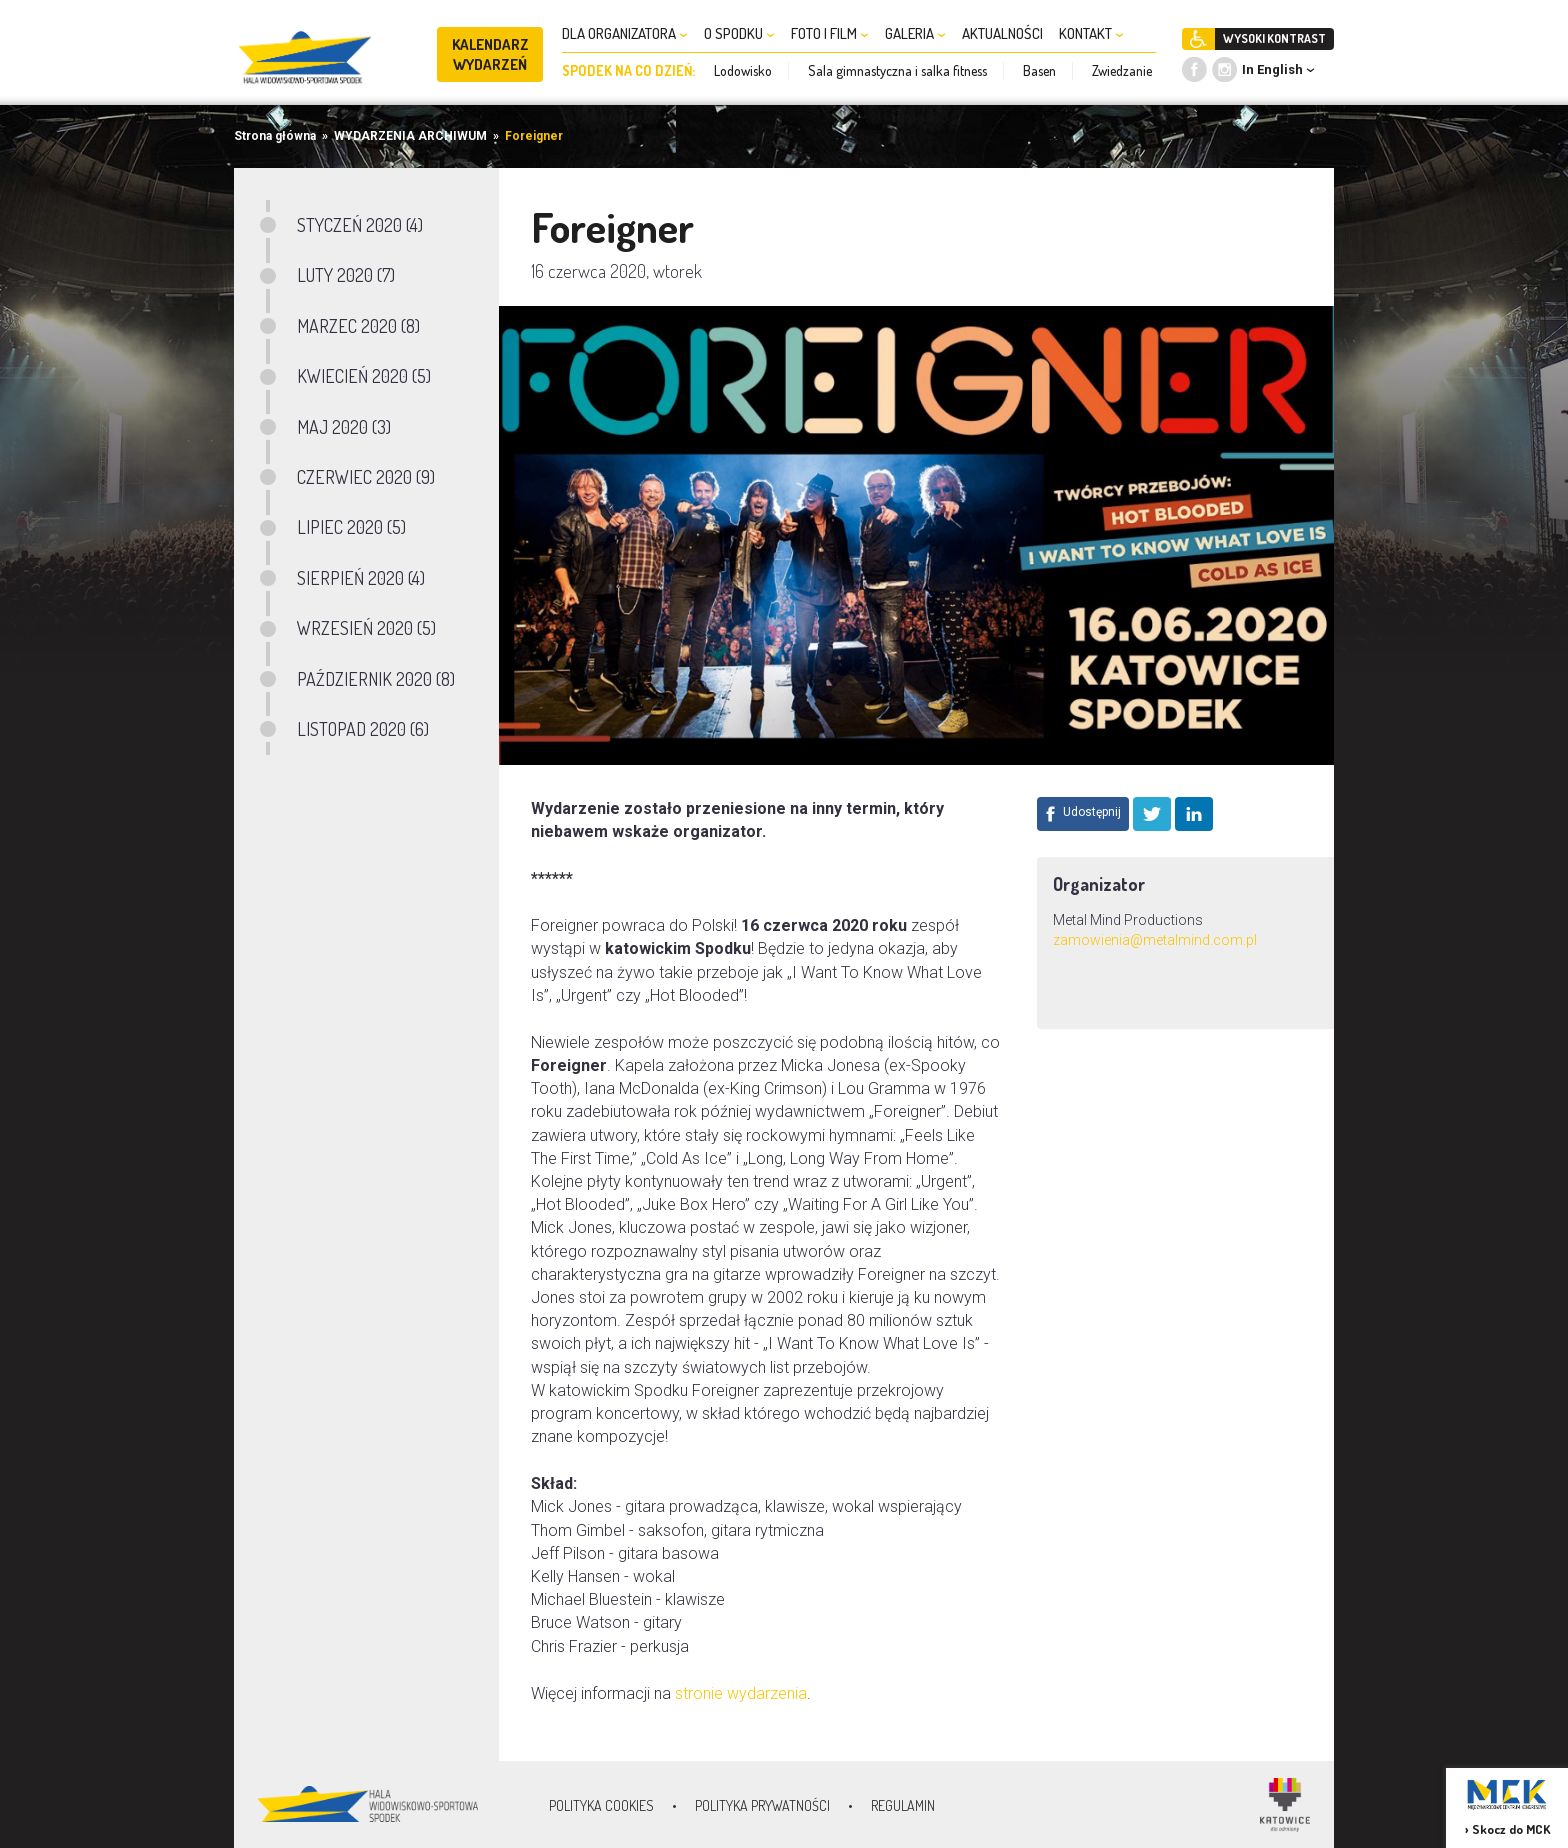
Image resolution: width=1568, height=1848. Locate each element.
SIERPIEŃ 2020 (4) (361, 578)
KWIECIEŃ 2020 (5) (364, 376)
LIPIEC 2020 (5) (351, 527)
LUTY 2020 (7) (346, 275)
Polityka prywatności (762, 1805)
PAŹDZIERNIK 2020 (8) (376, 679)
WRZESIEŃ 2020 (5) (366, 628)
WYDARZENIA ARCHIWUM (410, 136)
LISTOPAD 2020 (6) (363, 729)
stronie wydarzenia (741, 1693)
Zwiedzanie (1122, 70)
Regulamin (903, 1805)
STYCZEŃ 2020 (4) (360, 225)
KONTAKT (1091, 33)
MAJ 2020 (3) (344, 427)
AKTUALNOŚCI (1002, 33)
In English (1272, 69)
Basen (1039, 70)
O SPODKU (739, 33)
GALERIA (915, 33)
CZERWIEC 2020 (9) (366, 477)
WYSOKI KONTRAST (1274, 38)
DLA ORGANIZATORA (625, 33)
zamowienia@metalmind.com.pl (1155, 940)
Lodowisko (743, 70)
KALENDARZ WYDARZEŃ (490, 54)
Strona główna (275, 136)
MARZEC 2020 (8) (358, 326)
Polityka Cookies (601, 1805)
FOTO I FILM (830, 33)
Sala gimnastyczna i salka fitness (897, 70)
